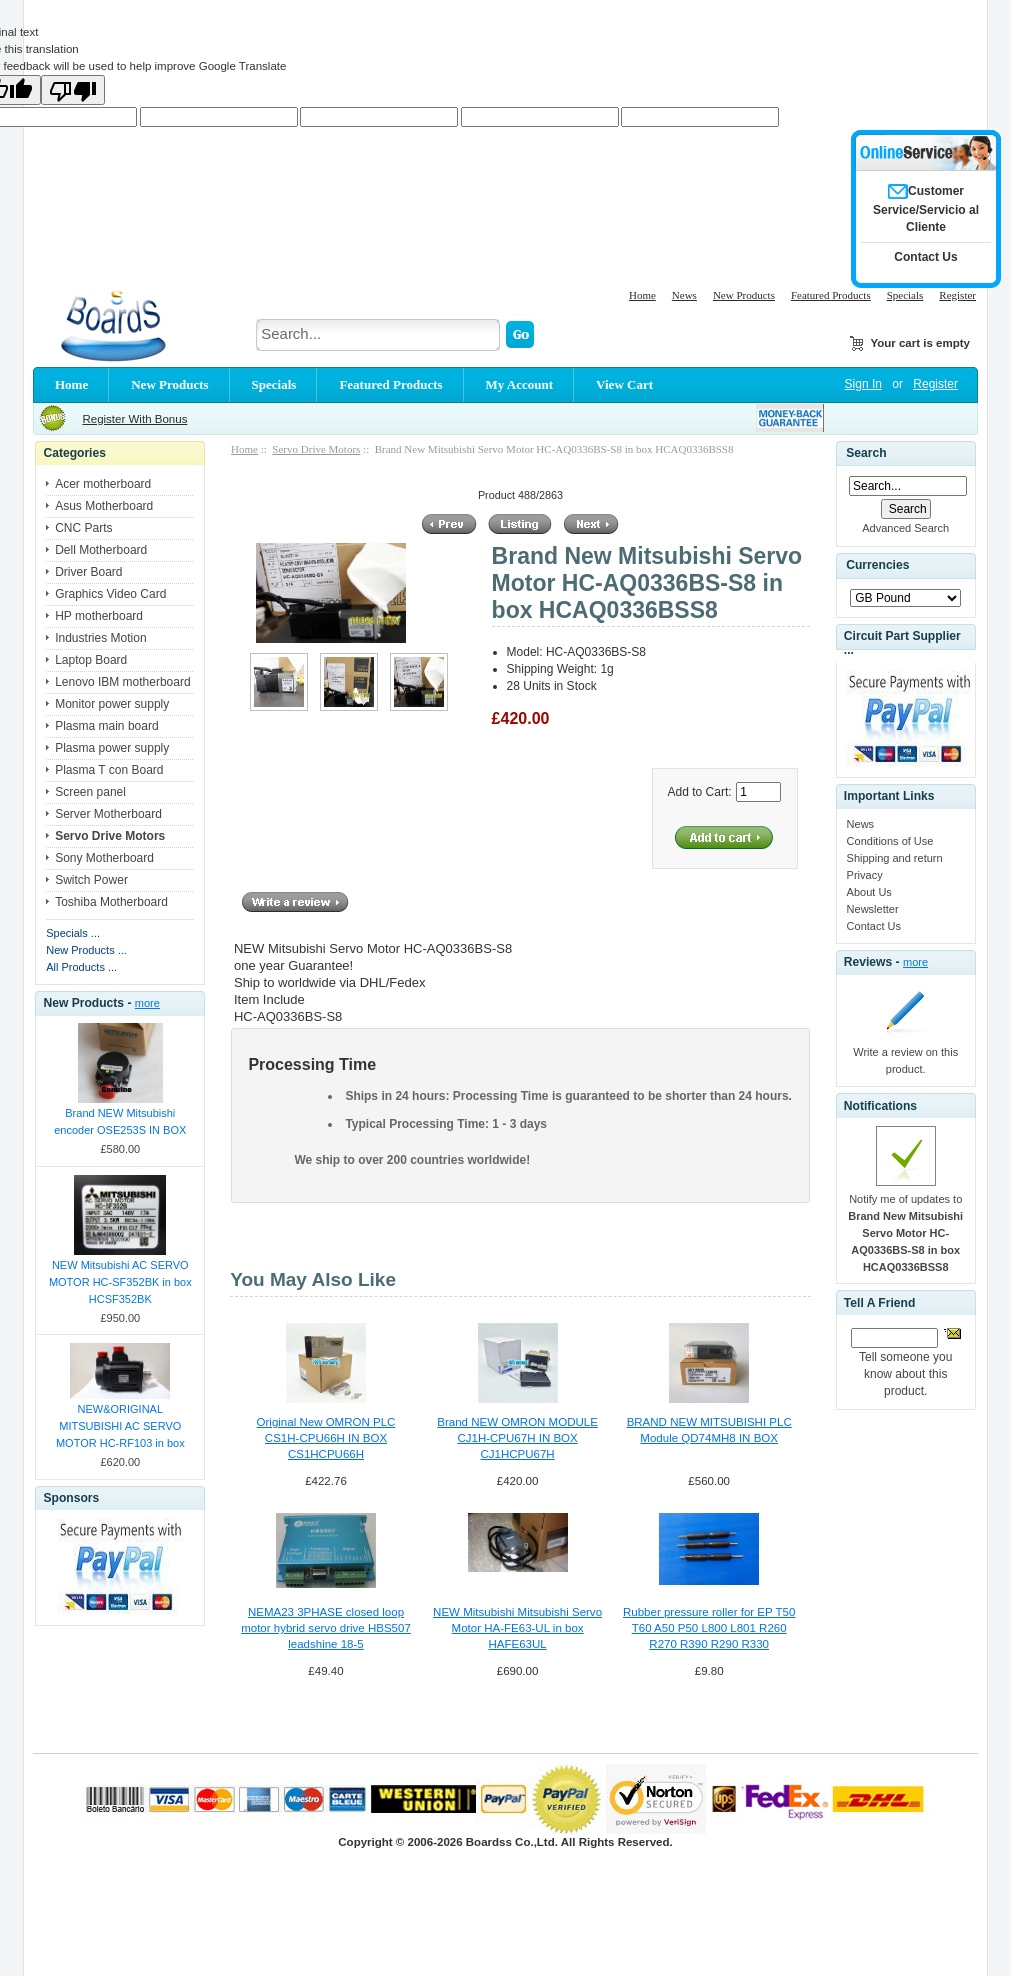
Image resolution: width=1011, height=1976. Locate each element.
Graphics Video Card (110, 594)
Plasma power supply (112, 748)
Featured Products (831, 295)
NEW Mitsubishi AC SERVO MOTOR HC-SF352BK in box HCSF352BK (120, 1282)
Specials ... (73, 933)
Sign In (863, 384)
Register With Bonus (134, 419)
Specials (905, 295)
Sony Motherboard (104, 858)
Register (957, 295)
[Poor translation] (73, 90)
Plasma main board (106, 726)
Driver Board (88, 572)
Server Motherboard (108, 814)
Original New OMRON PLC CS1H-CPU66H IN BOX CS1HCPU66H (326, 1438)
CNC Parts (83, 528)
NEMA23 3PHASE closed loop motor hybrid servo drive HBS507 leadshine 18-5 (326, 1628)
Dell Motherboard (101, 550)
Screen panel (90, 792)
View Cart (624, 384)
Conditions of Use (890, 841)
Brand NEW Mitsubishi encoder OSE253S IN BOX (120, 1121)
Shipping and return (895, 858)
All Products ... (81, 967)
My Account (520, 384)
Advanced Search (905, 528)
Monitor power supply (112, 704)
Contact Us (874, 926)
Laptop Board (91, 660)
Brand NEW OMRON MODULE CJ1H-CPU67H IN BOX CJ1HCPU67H (517, 1438)
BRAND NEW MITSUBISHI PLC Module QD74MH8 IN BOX (709, 1430)
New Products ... (86, 950)
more (147, 1003)
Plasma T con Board (109, 770)
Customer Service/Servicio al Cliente (926, 209)
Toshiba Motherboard (111, 902)
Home (642, 295)
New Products (744, 295)
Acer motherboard (103, 484)
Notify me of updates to (905, 1233)
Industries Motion (100, 638)
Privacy (865, 875)
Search (866, 453)
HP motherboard (99, 616)
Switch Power (91, 880)
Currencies (877, 565)
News (684, 295)
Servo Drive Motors (316, 449)
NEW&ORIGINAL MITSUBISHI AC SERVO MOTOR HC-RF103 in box (120, 1426)
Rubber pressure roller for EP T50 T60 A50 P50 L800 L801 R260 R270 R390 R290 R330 (709, 1628)
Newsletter (873, 909)
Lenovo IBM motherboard (122, 682)
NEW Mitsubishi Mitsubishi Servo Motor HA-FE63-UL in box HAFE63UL (517, 1628)
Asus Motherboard (104, 506)
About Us (869, 892)
